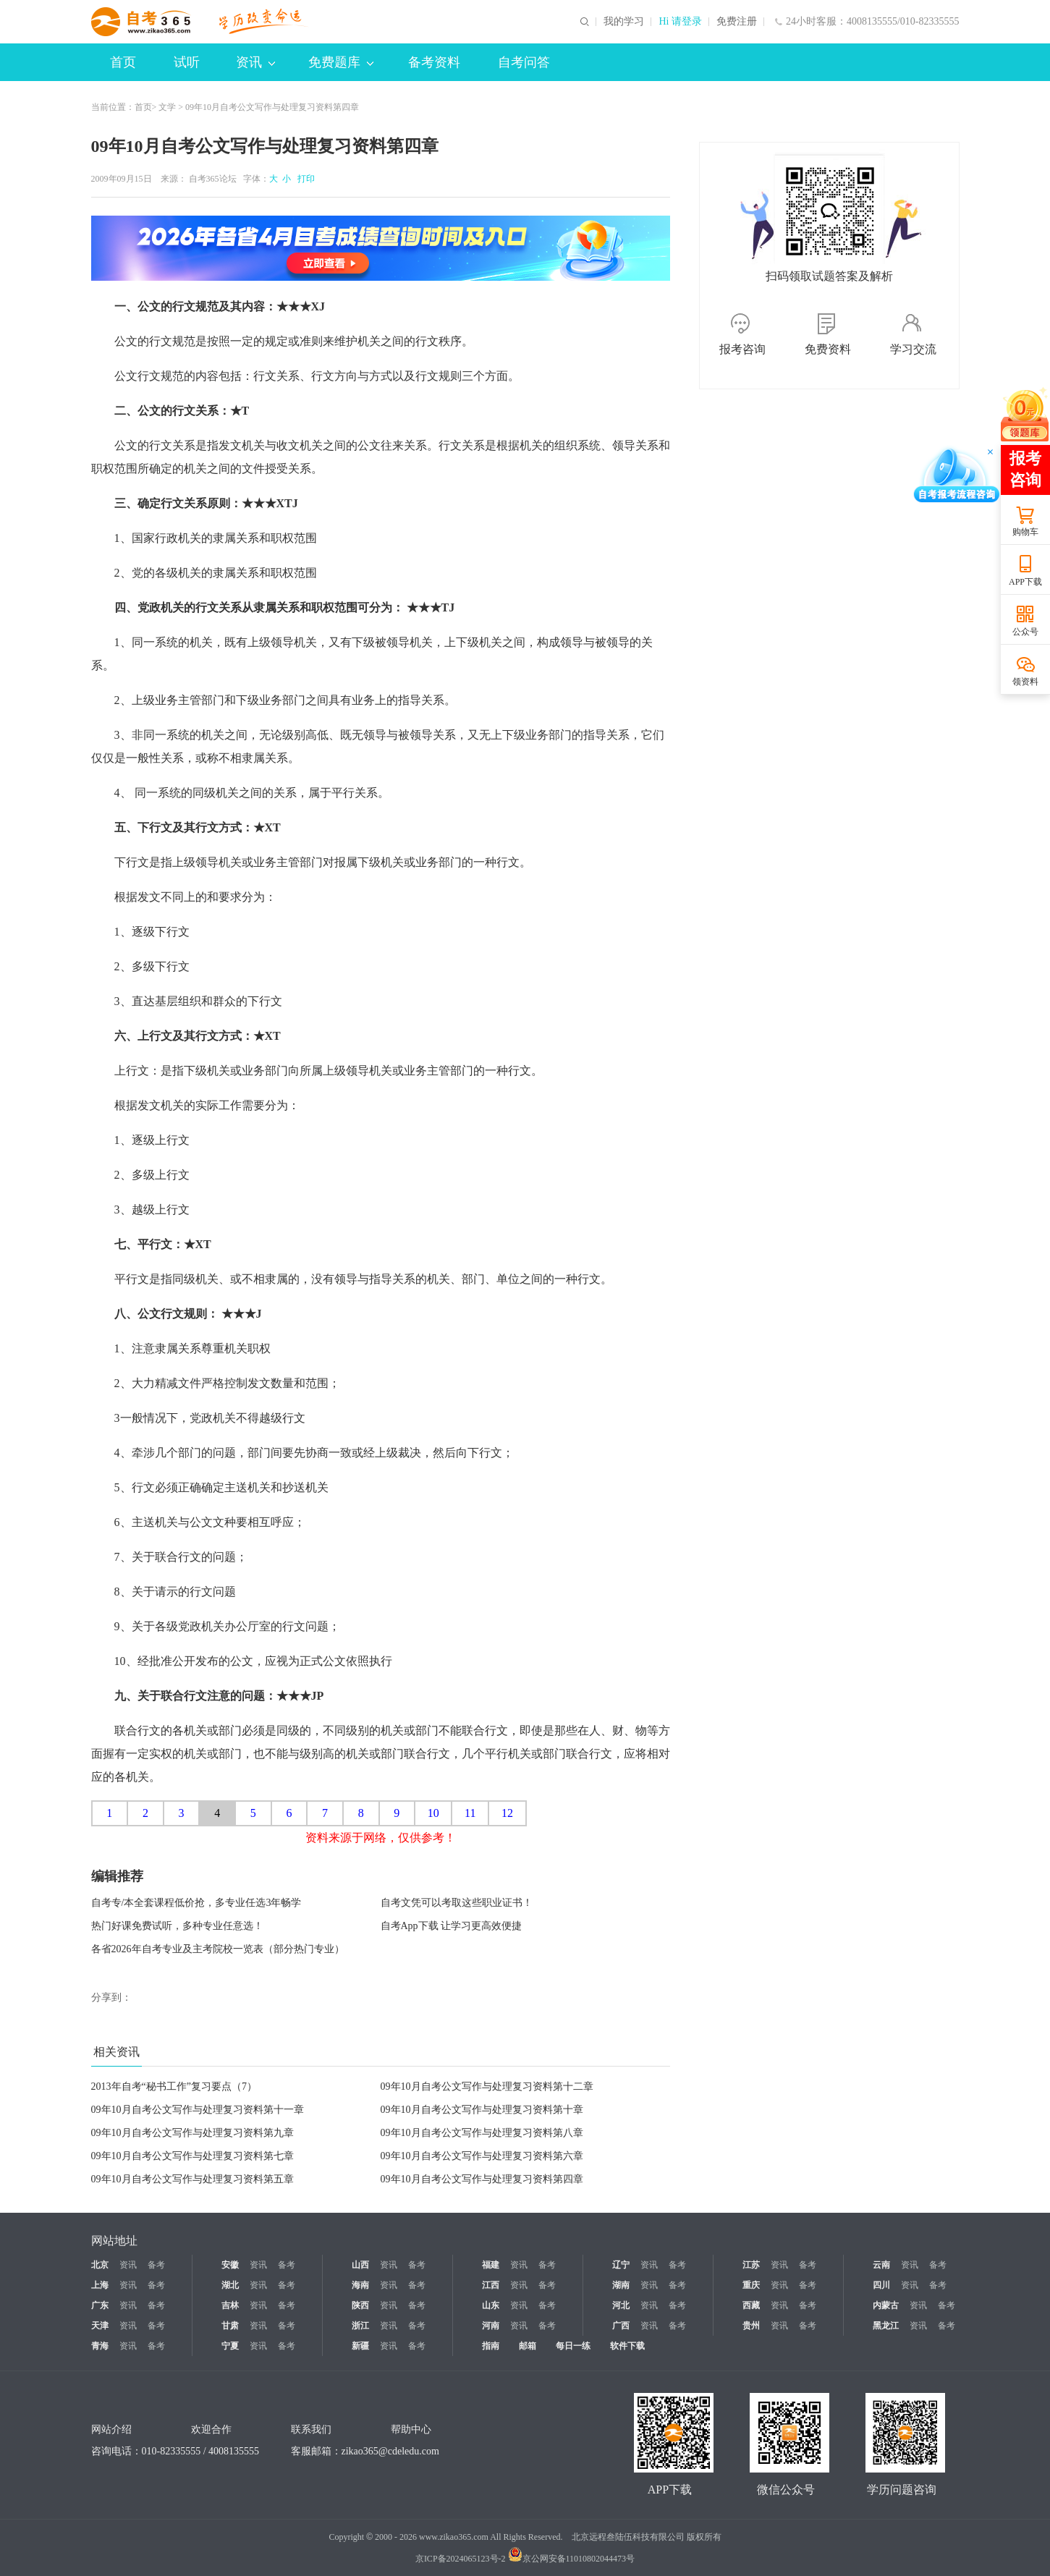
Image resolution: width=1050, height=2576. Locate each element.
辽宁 (621, 2265)
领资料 (1025, 682)
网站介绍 (111, 2429)
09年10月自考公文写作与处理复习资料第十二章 (487, 2086)
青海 (100, 2346)
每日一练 (573, 2346)
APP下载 (1025, 582)
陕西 (360, 2305)
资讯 (255, 62)
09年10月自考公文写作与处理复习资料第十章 (482, 2109)
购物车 (1025, 532)
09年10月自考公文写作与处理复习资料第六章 (482, 2156)
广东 (100, 2305)
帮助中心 (411, 2429)
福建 (490, 2265)
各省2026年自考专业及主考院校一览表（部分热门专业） (217, 1949)
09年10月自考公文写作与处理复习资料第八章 (482, 2132)
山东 (490, 2305)
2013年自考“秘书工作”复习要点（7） (174, 2086)
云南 (881, 2265)
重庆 (751, 2285)
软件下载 (627, 2346)
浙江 (360, 2326)
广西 (621, 2326)
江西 (490, 2285)
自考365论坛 (213, 179)
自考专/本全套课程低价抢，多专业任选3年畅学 (196, 1902)
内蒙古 (886, 2305)
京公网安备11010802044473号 (571, 2559)
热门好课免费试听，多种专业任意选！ (177, 1925)
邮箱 (527, 2346)
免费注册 (736, 22)
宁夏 (230, 2346)
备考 (156, 2265)
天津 (100, 2326)
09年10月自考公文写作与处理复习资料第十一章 (197, 2109)
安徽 (230, 2265)
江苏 (751, 2265)
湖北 (230, 2285)
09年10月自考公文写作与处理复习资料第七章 (192, 2156)
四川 (881, 2285)
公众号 (1025, 632)
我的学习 (624, 22)
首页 (123, 62)
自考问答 (524, 62)
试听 (187, 62)
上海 (100, 2285)
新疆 (360, 2346)
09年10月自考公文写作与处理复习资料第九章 (192, 2132)
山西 (360, 2265)
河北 (621, 2305)
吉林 (230, 2305)
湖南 (621, 2285)
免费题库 (340, 62)
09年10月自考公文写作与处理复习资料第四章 (482, 2179)
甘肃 (230, 2326)
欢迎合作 (211, 2429)
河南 (490, 2326)
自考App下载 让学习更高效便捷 (451, 1925)
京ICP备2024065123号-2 (460, 2559)
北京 (100, 2265)
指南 (490, 2346)
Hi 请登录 (680, 22)
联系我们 (311, 2429)
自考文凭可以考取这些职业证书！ (457, 1902)
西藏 (751, 2305)
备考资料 (434, 62)
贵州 (751, 2326)
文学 (167, 107)
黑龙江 (886, 2326)
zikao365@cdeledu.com (390, 2451)
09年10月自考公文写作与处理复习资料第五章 (192, 2179)
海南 (360, 2285)
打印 (304, 179)
